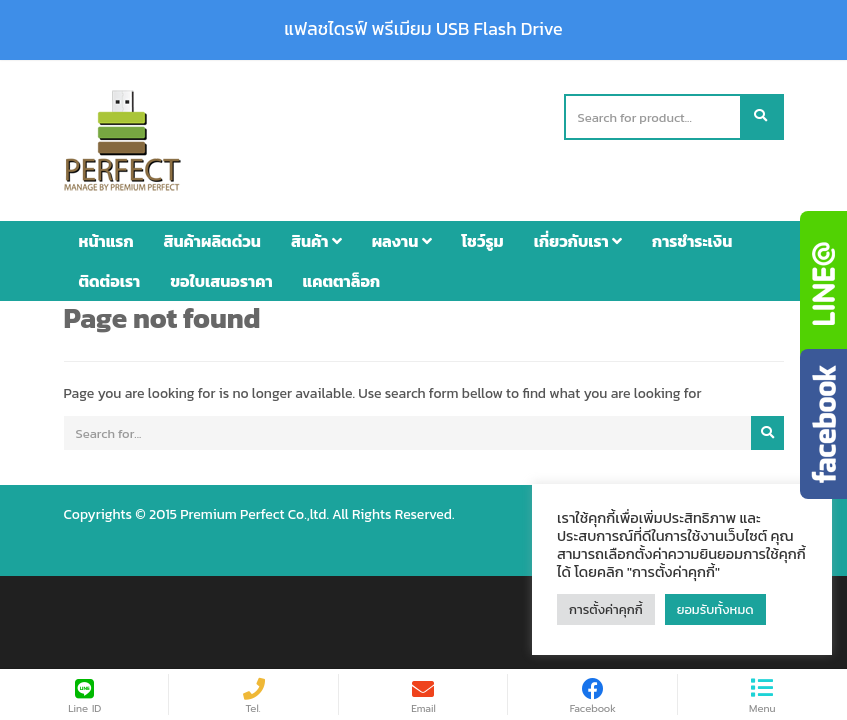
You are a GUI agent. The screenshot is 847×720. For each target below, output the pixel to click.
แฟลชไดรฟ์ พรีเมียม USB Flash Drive (423, 29)
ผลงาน (402, 241)
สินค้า (316, 241)
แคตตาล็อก (342, 281)
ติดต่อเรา (110, 281)
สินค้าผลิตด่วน (212, 241)
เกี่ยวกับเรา (578, 241)
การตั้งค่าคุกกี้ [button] (606, 609)
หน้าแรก (106, 241)
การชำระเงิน (692, 241)
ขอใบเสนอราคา (221, 281)
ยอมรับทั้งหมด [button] (715, 609)
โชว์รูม (483, 241)
